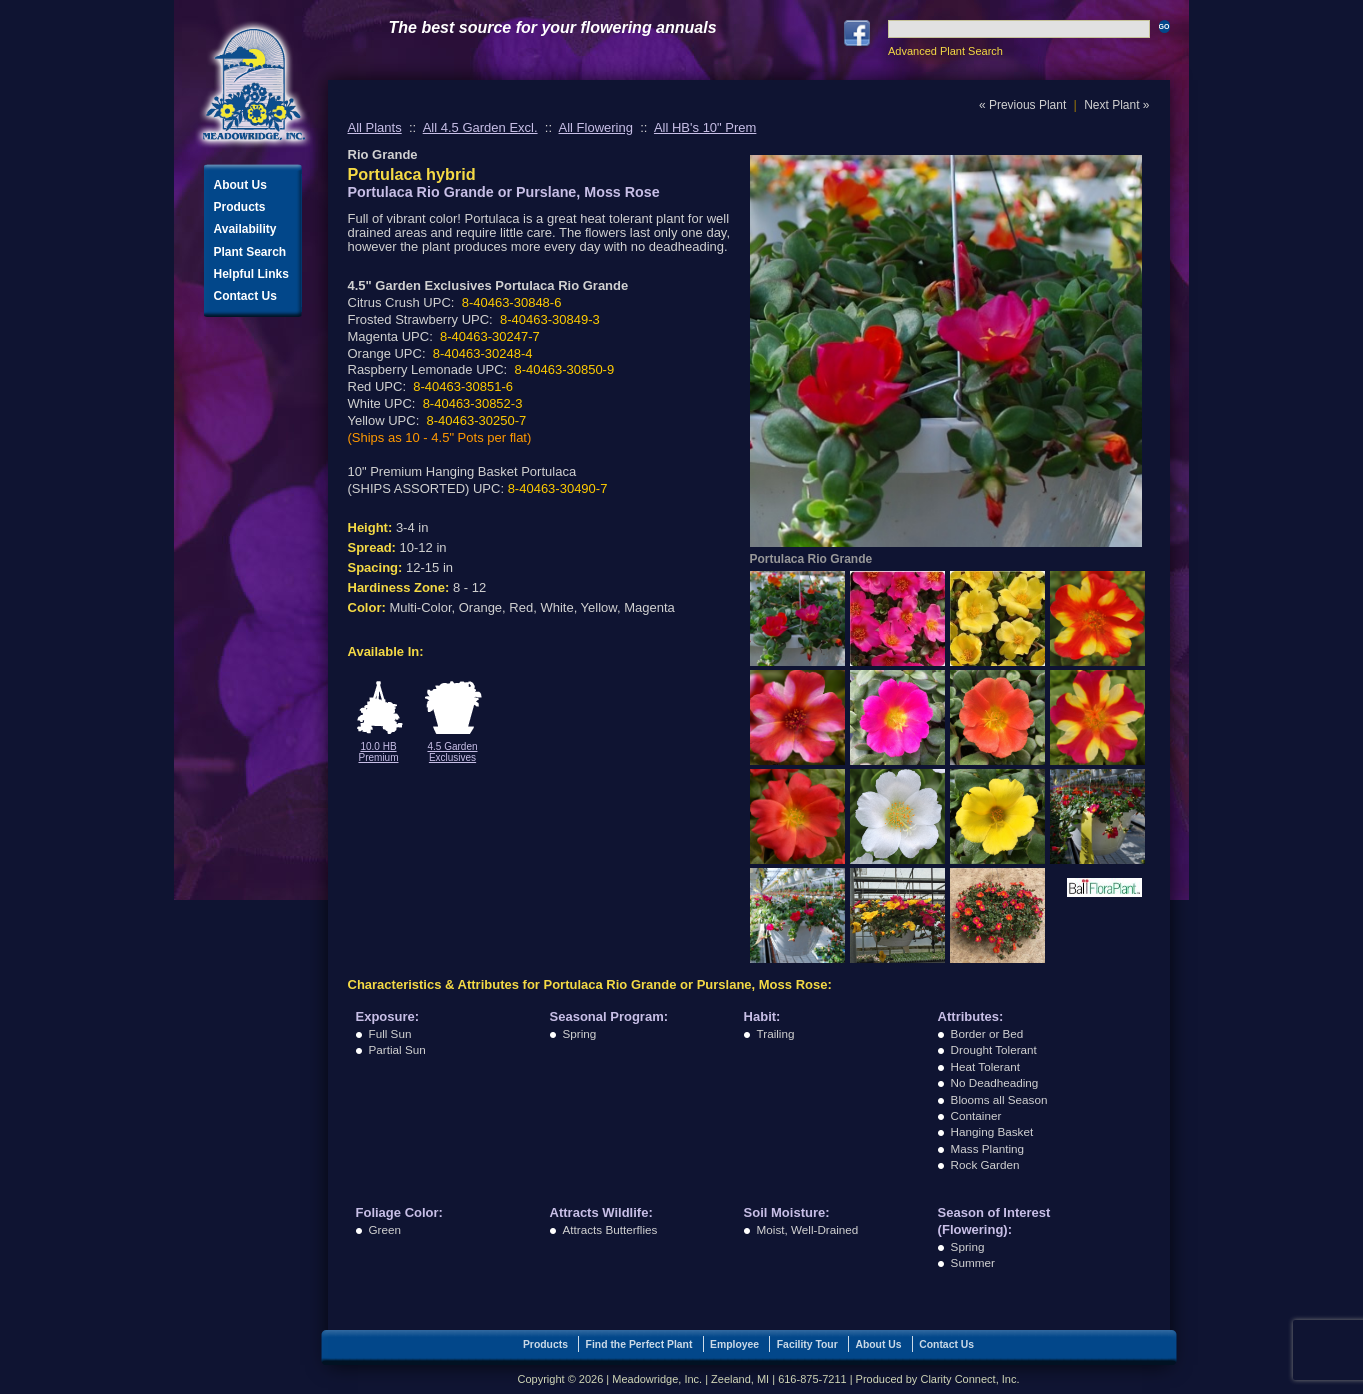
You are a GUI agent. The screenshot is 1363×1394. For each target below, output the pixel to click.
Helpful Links (251, 274)
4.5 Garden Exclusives (452, 752)
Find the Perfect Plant (639, 1344)
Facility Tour (807, 1344)
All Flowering (596, 127)
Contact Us (245, 296)
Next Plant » (1116, 105)
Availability (245, 229)
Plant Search (250, 252)
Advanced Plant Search (945, 51)
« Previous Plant (1022, 105)
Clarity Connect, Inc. (969, 1379)
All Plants (375, 127)
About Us (240, 185)
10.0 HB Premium (378, 752)
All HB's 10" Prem (705, 127)
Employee (734, 1344)
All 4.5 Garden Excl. (480, 127)
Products (240, 207)
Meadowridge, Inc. (254, 84)
